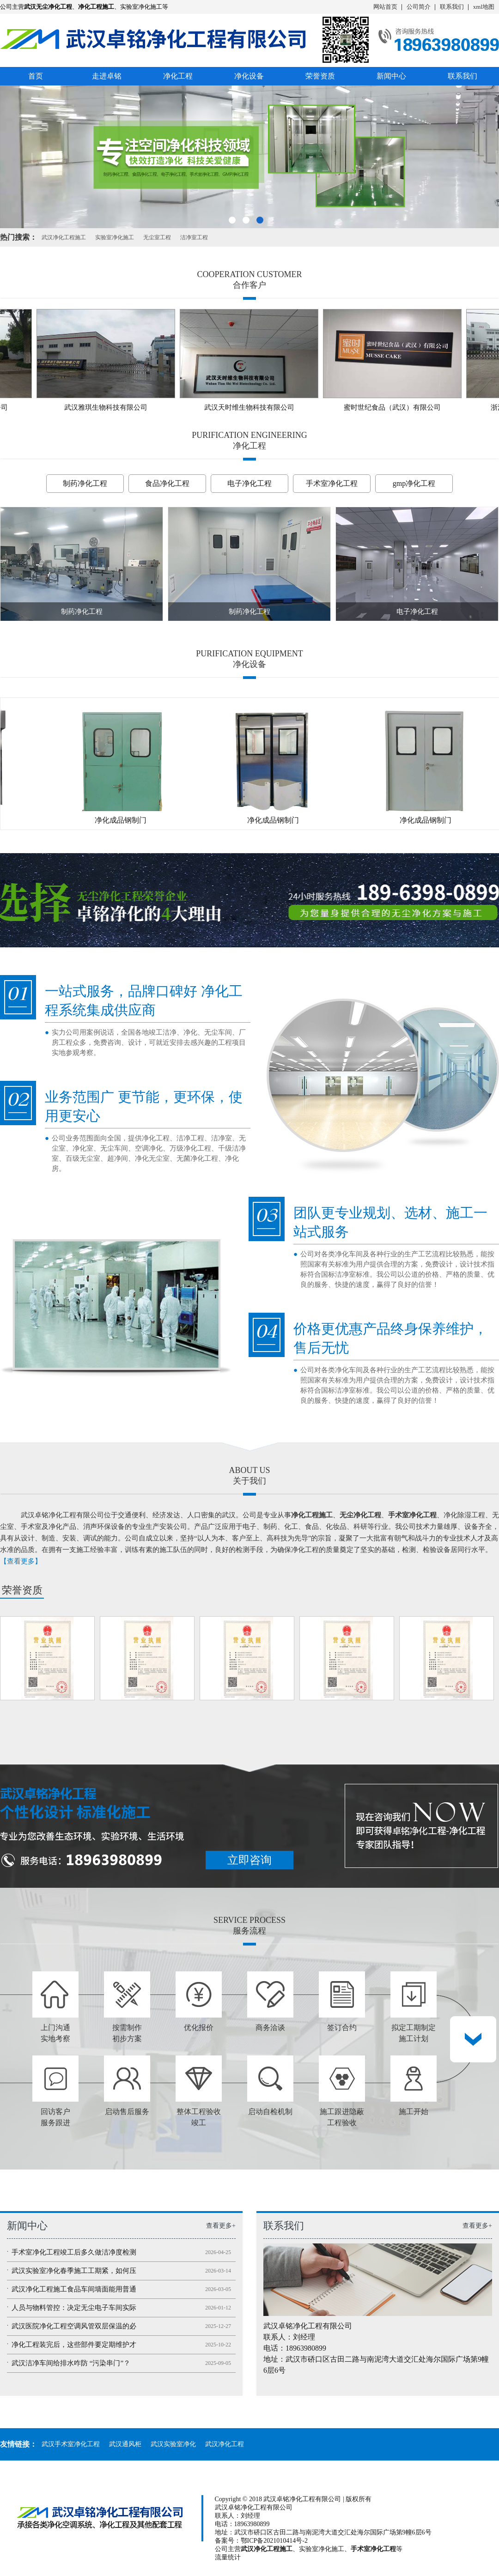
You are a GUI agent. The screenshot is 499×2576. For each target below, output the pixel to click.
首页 (35, 76)
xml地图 (483, 6)
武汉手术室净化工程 (71, 2444)
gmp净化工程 (414, 483)
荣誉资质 (320, 76)
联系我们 (452, 6)
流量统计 (228, 2557)
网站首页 (385, 6)
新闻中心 (391, 76)
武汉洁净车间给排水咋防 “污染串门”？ (71, 2363)
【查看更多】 (21, 1561)
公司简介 (419, 6)
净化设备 (249, 76)
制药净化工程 (85, 483)
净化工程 (178, 76)
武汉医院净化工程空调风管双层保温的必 (74, 2326)
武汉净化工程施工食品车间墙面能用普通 (74, 2289)
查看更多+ (221, 2225)
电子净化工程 (249, 483)
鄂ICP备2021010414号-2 (274, 2540)
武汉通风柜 (125, 2444)
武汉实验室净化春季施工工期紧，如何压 (74, 2270)
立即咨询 (249, 1860)
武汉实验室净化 (173, 2444)
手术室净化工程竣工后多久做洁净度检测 (74, 2252)
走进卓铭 (107, 76)
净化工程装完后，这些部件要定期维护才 (74, 2344)
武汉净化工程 (224, 2444)
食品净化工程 (167, 483)
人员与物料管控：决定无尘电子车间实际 (74, 2307)
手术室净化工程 (332, 483)
